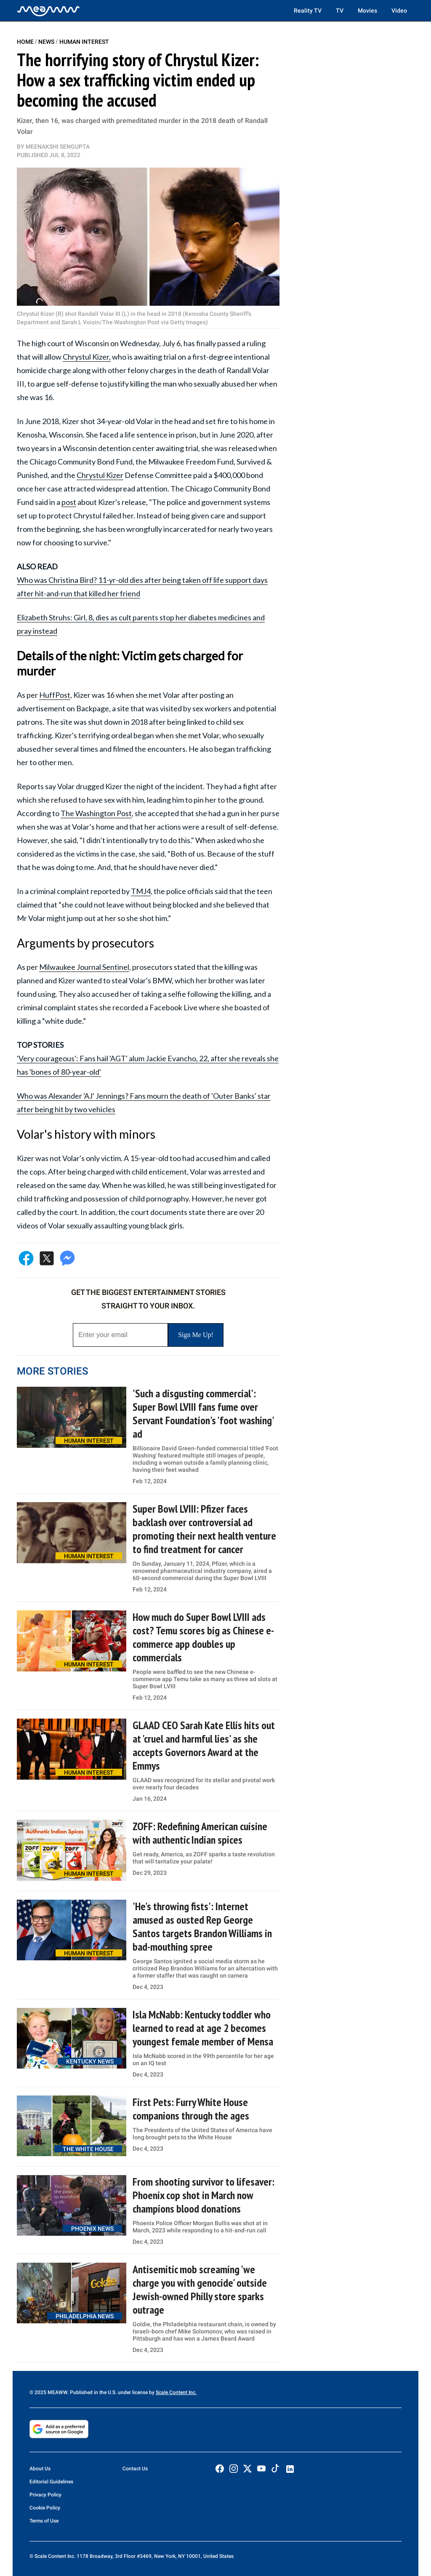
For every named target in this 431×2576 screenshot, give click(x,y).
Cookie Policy (44, 2508)
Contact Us (135, 2469)
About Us (40, 2469)
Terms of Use (44, 2521)
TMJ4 (141, 891)
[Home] (48, 10)
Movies (367, 10)
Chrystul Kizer (100, 475)
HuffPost (54, 694)
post (68, 502)
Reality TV (308, 10)
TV (339, 10)
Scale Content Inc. (176, 2392)
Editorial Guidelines (51, 2482)
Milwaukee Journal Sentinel (84, 967)
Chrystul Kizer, (87, 356)
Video (399, 10)
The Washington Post (96, 813)
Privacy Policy (45, 2495)
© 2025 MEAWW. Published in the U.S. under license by (92, 2392)
